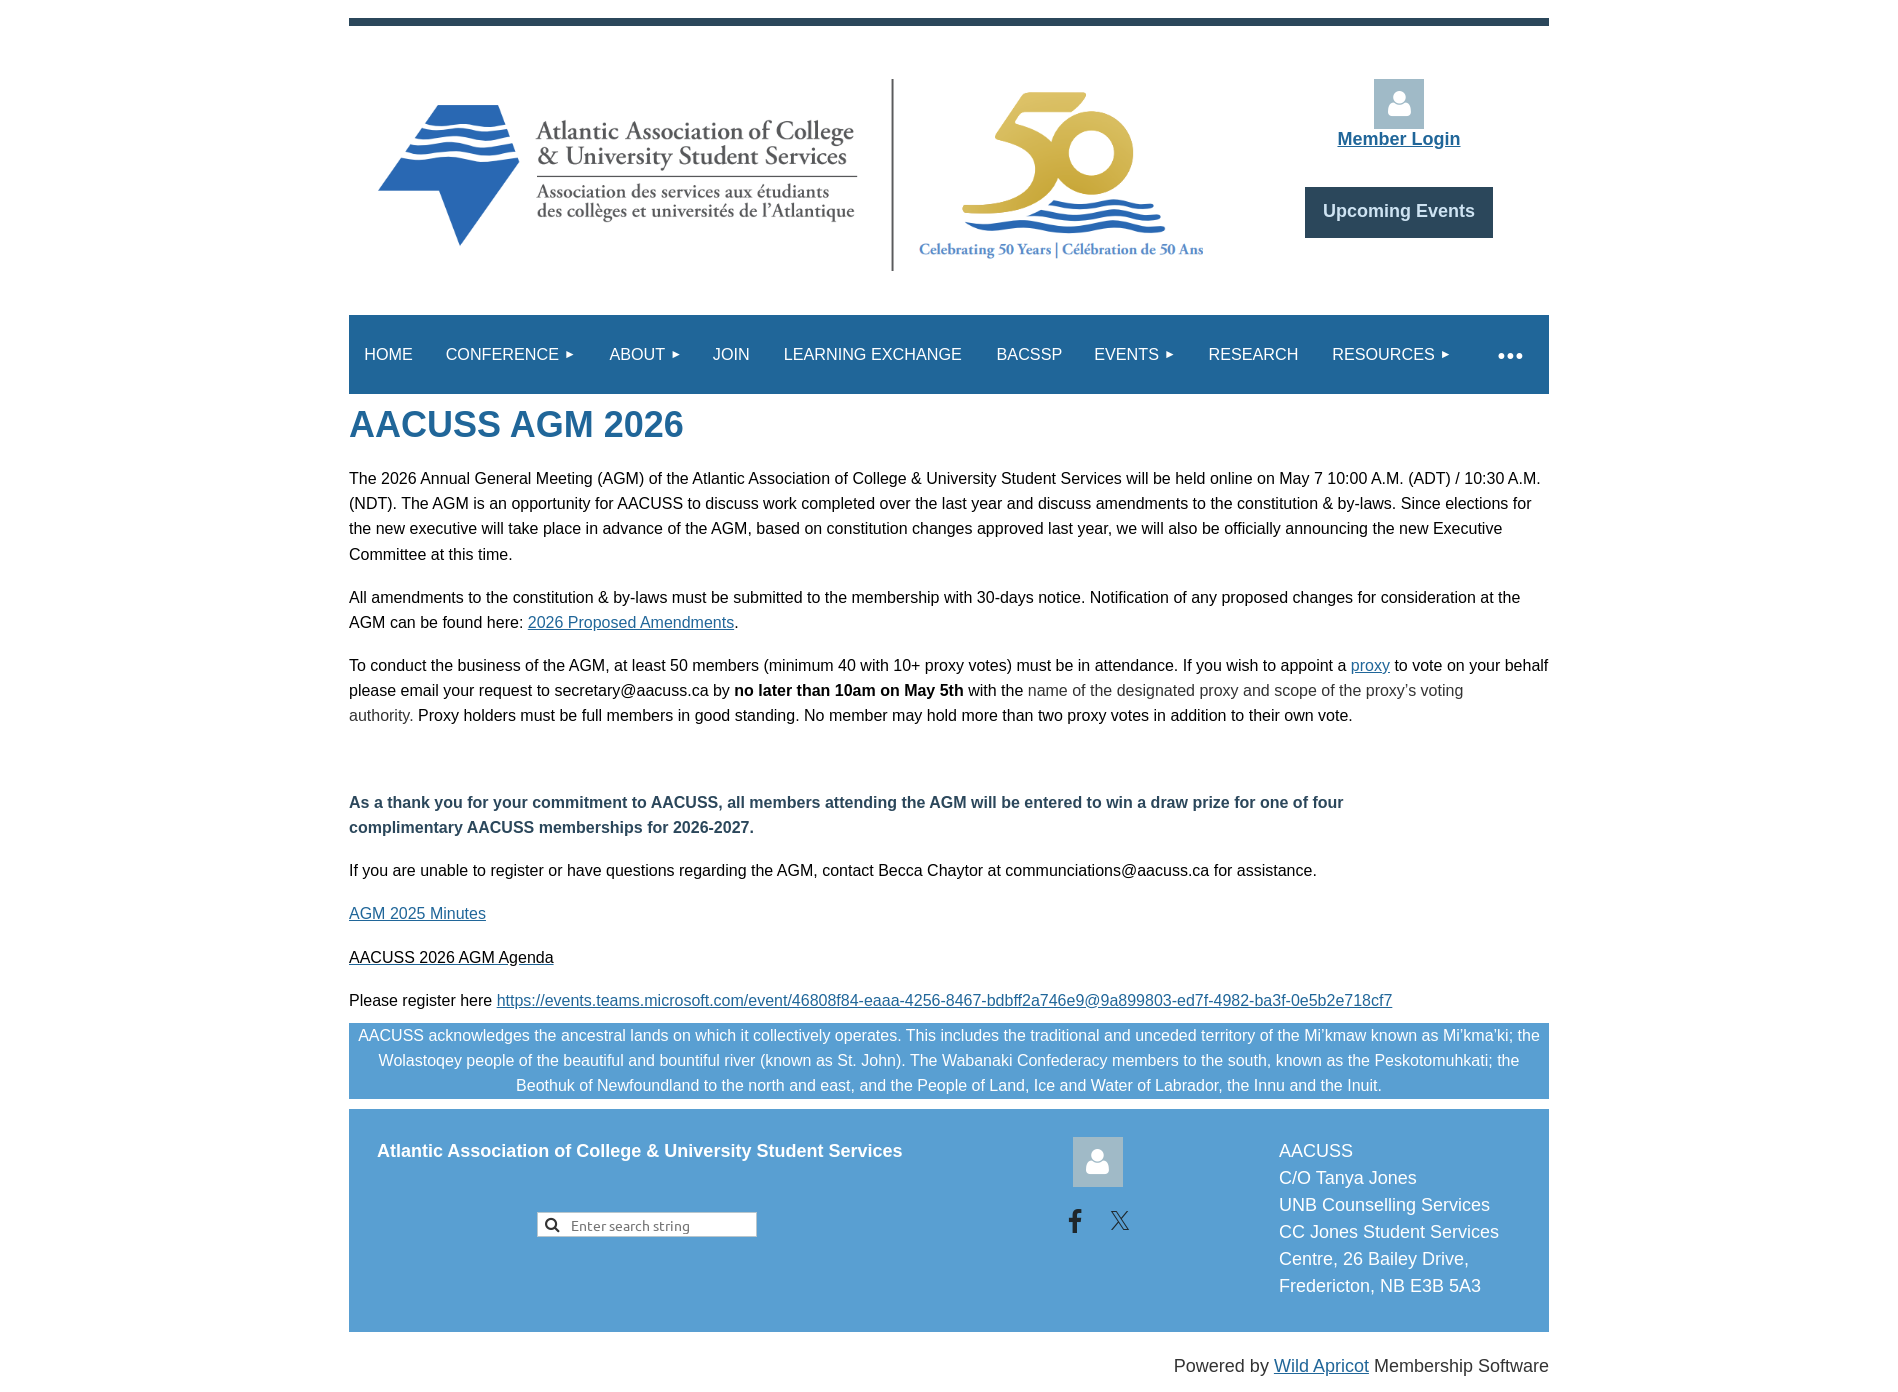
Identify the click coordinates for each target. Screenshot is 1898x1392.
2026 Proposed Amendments (631, 622)
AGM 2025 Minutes (417, 913)
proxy (1370, 665)
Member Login (1398, 139)
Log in (1399, 104)
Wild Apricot (1321, 1366)
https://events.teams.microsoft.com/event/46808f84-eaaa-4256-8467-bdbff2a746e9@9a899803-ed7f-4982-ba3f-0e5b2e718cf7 (945, 1000)
